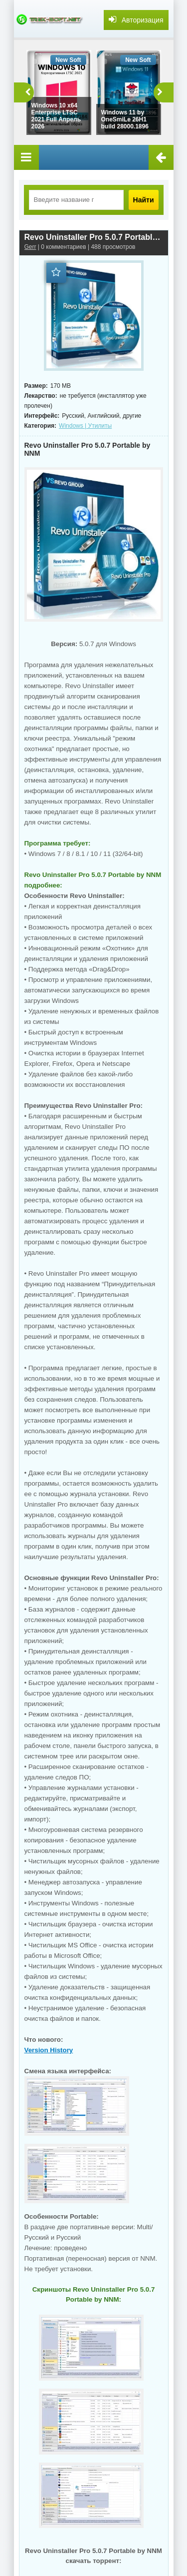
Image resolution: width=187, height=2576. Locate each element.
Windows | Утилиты (85, 425)
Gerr (30, 246)
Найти (143, 200)
